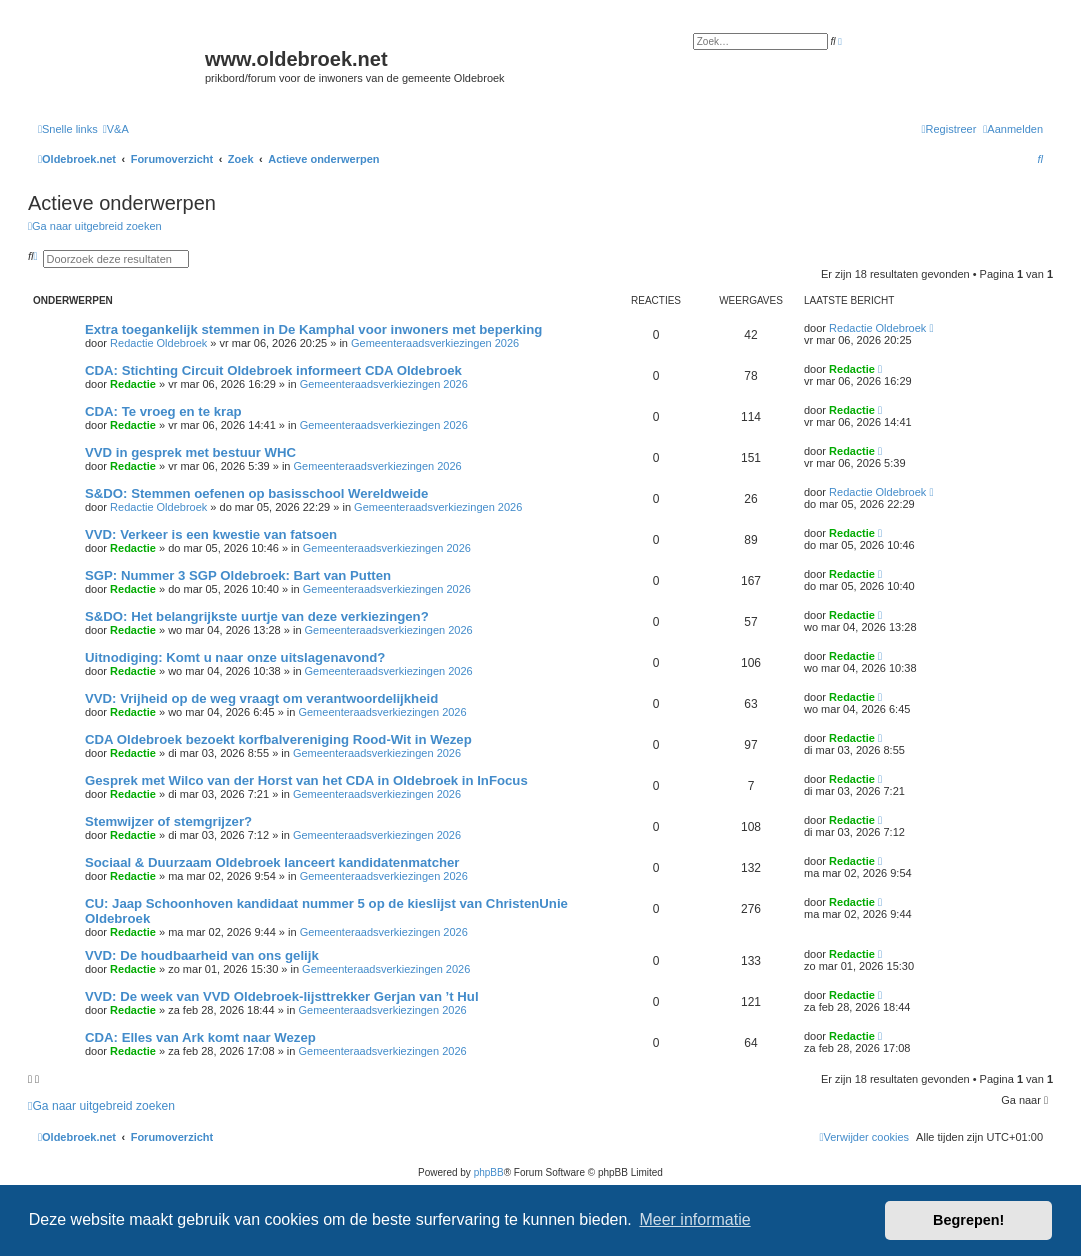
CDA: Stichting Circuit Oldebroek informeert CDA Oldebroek (273, 370)
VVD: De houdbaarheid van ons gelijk (202, 955)
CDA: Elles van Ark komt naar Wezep (200, 1037)
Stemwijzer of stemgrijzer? (168, 821)
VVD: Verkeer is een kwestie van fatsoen (211, 534)
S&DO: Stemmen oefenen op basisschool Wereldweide (256, 493)
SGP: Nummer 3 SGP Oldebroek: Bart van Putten (238, 575)
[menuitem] (116, 129)
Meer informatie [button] (694, 1219)
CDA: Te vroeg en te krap (163, 411)
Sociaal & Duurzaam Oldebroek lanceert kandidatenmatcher (272, 862)
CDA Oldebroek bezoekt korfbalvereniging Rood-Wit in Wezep (278, 739)
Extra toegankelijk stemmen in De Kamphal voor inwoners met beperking (313, 329)
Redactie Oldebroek (158, 343)
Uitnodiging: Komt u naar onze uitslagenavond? (235, 657)
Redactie (133, 384)
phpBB (489, 1172)
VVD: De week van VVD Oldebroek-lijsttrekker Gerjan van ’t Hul (282, 996)
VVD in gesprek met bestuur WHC (190, 452)
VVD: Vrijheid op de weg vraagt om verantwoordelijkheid (261, 698)
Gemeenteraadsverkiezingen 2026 (435, 343)
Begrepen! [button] (968, 1220)
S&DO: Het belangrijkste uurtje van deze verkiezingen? (257, 616)
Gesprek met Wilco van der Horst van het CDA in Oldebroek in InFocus (306, 780)
